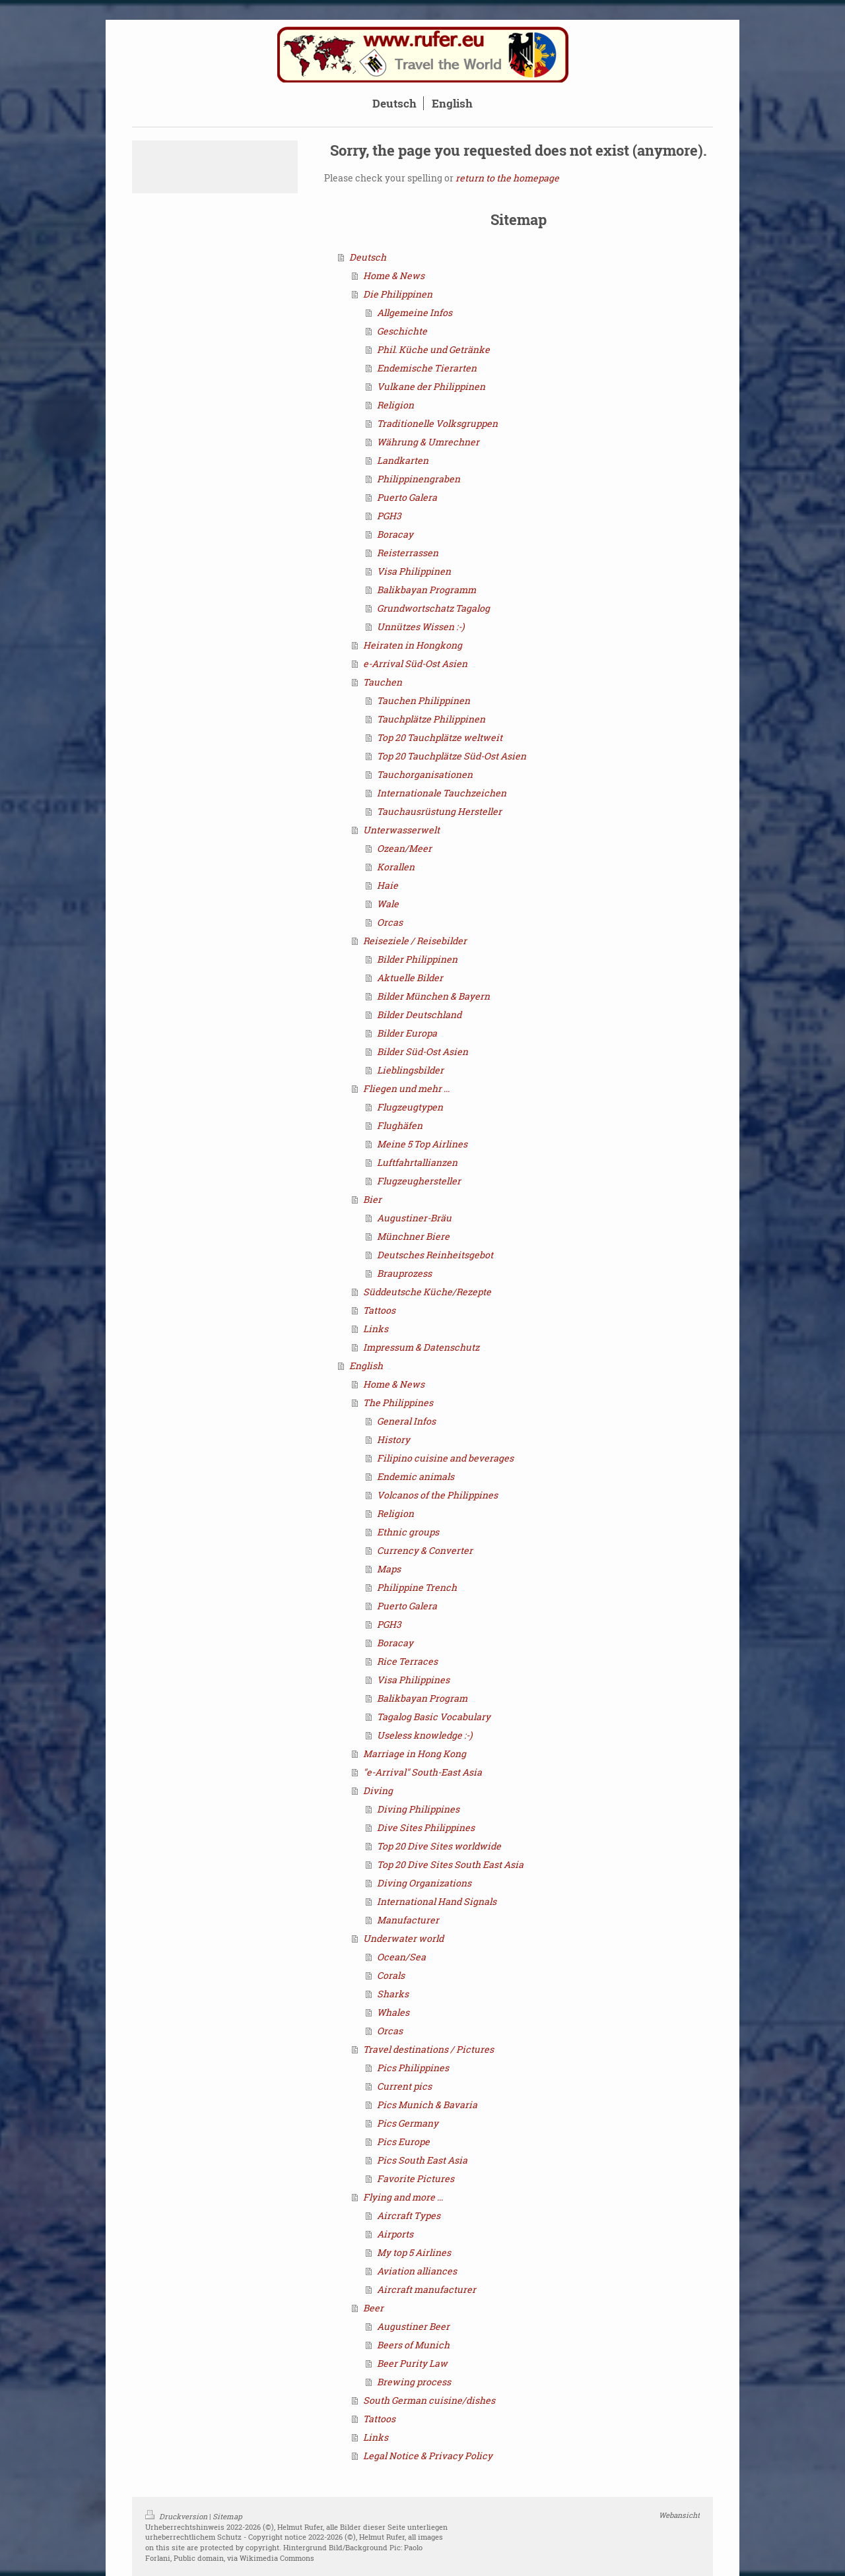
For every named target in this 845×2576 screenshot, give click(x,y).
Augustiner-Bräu (414, 1217)
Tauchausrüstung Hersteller (439, 811)
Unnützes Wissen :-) (420, 626)
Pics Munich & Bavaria (427, 2104)
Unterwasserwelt (401, 829)
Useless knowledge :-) (424, 1735)
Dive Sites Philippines (426, 1827)
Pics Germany (407, 2123)
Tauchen (382, 682)
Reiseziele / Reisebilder (415, 940)
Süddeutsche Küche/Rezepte (427, 1291)
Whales (393, 2012)
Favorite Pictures (415, 2178)
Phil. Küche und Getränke (433, 349)
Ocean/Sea (401, 1956)
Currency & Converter (425, 1550)
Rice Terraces (407, 1661)
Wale (388, 903)
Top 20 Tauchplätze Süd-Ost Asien (451, 756)
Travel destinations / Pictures (428, 2049)
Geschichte (402, 331)
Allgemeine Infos (414, 312)
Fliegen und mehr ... (406, 1088)
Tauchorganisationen (425, 774)
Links (375, 1328)
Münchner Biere (413, 1236)
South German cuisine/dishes (429, 2400)
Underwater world (403, 1938)
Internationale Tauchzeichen (441, 793)
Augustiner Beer (413, 2326)
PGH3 (389, 515)
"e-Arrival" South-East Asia (422, 1772)
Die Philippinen (397, 294)
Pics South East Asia (422, 2160)
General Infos (406, 1421)
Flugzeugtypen (410, 1107)
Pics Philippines (413, 2067)
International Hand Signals (436, 1901)
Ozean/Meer (404, 848)
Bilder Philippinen (417, 959)
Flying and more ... (403, 2197)
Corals (391, 1975)
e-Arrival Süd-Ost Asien (415, 663)
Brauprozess (404, 1273)
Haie (387, 885)
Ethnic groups (408, 1532)
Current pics (404, 2086)
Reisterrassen (407, 552)
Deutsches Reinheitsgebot (435, 1254)
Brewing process (414, 2381)
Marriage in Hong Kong (414, 1753)
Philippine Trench (417, 1587)
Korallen (396, 866)
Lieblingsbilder (410, 1070)
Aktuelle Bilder (410, 977)
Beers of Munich (413, 2344)
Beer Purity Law (412, 2363)
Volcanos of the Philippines (437, 1495)
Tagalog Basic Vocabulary (433, 1716)
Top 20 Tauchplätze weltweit (439, 737)
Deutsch (367, 257)
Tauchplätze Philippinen (431, 719)
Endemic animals (415, 1476)
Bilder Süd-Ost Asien (422, 1051)
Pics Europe (403, 2141)
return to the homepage (507, 178)
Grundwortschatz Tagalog (433, 608)
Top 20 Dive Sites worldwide (439, 1846)
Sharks (393, 1993)
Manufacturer (408, 1920)
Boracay (395, 534)
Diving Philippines (418, 1809)
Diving (378, 1790)
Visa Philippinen (414, 571)
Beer (373, 2308)
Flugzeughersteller (419, 1181)
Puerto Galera (407, 497)
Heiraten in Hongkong (412, 645)
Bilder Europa (407, 1033)
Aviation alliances (417, 2271)
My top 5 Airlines (414, 2252)
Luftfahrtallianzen (417, 1162)
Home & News (393, 275)
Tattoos (379, 1310)
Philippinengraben (418, 478)
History (393, 1439)
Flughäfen (399, 1125)
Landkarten (402, 460)
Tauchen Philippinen (423, 700)
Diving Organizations (424, 1883)
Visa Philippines (413, 1679)
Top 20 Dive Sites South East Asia (450, 1864)
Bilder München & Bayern (433, 996)
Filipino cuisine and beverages (445, 1458)
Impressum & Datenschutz (421, 1347)
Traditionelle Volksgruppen (437, 423)
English (366, 1365)
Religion (395, 405)
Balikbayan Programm (426, 589)
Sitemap (227, 2516)
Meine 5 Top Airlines (422, 1144)
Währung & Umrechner (428, 441)
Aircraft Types (408, 2215)
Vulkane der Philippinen (431, 386)
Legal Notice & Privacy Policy (427, 2455)
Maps (389, 1568)
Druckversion (177, 2516)
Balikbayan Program (422, 1698)
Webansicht (679, 2515)
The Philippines (398, 1402)
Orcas (390, 922)
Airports (395, 2234)
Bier (372, 1199)
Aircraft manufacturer (426, 2289)
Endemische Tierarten (427, 368)
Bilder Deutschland (419, 1014)
